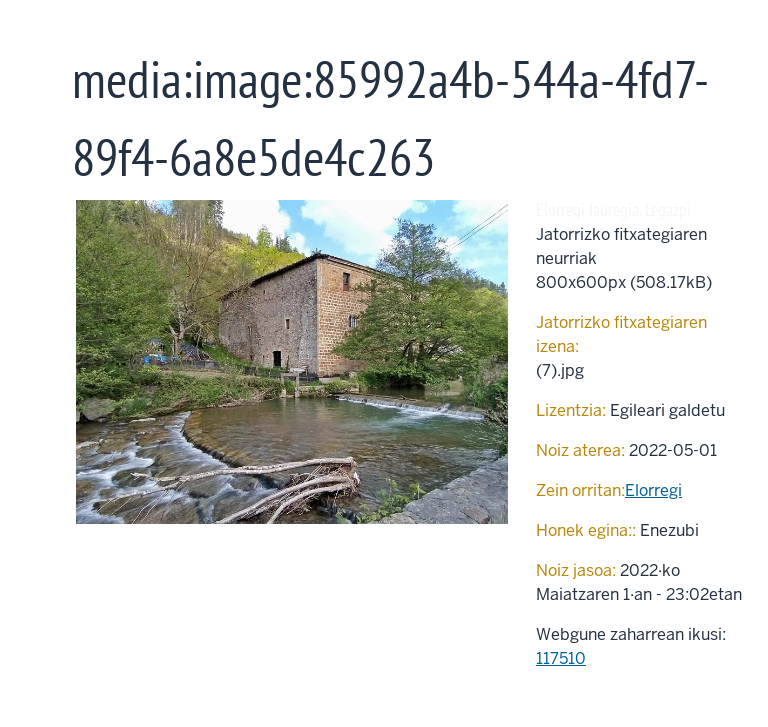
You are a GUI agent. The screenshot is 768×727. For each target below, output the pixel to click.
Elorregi (653, 490)
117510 (561, 658)
